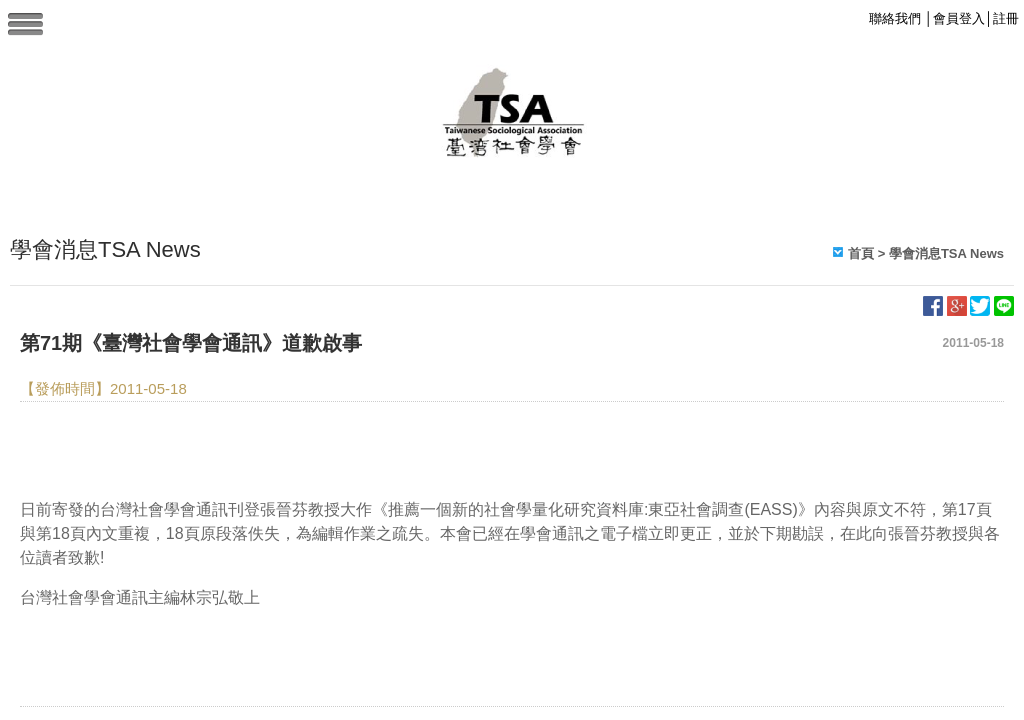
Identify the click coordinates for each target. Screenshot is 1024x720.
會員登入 (959, 18)
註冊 (1006, 18)
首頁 (861, 253)
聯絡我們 (895, 18)
